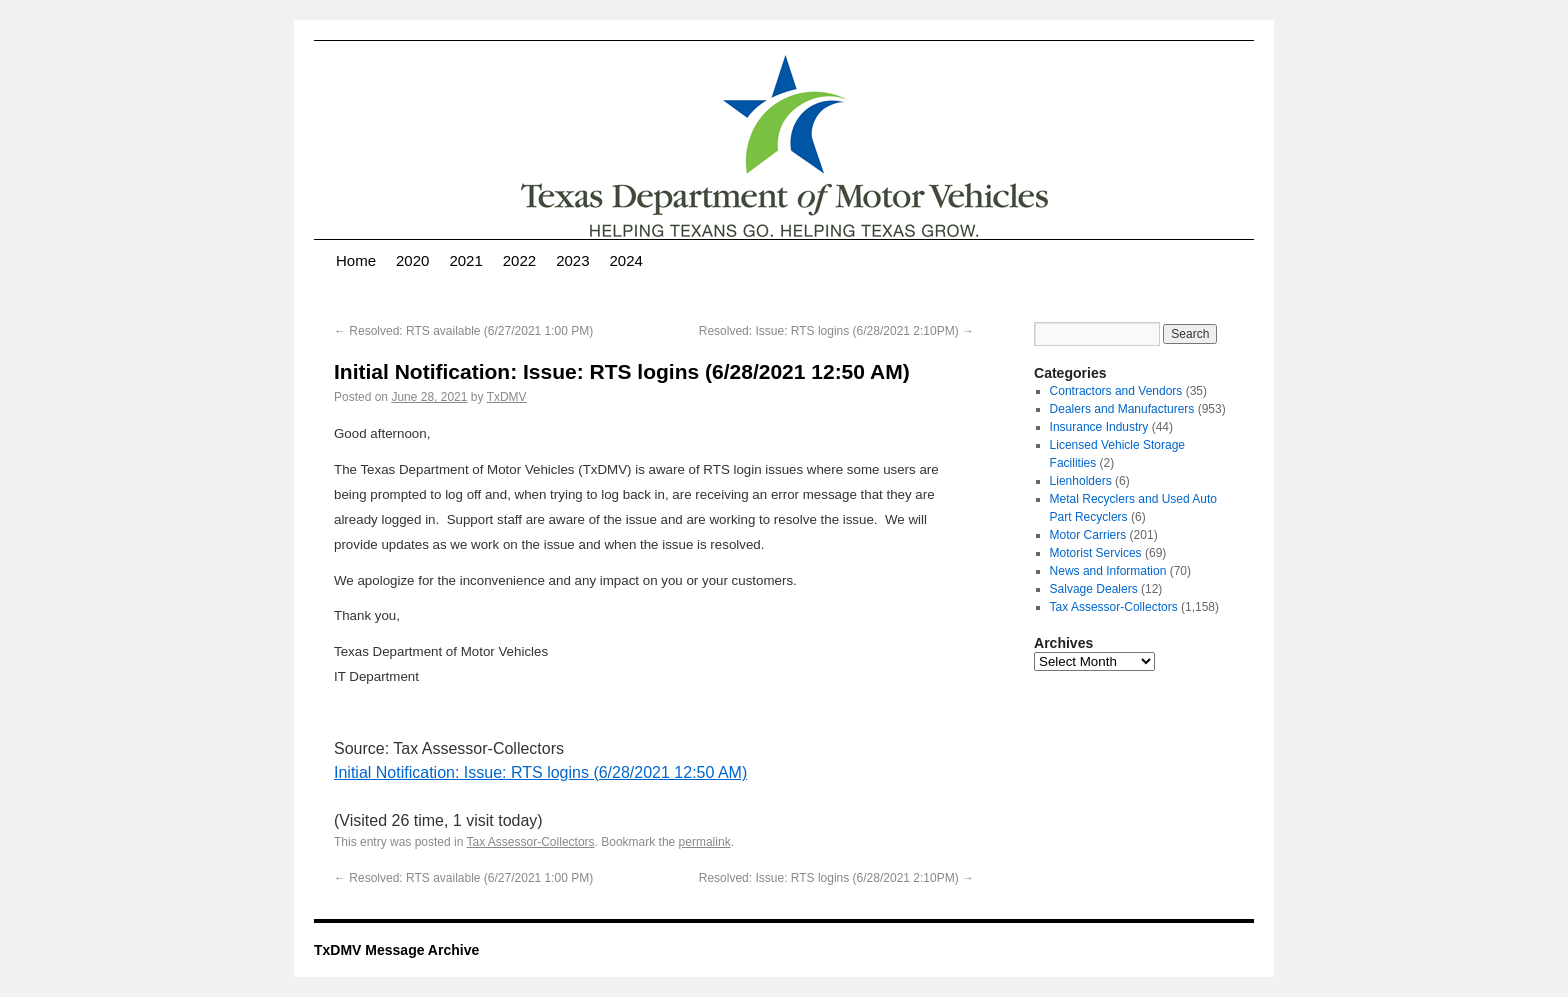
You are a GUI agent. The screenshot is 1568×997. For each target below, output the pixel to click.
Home (356, 260)
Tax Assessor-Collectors (531, 842)
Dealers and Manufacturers (1122, 409)
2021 (465, 260)
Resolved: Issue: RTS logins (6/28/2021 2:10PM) (836, 331)
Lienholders (1081, 481)
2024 (626, 260)
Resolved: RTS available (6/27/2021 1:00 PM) (463, 331)
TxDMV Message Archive (396, 950)
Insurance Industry (1099, 427)
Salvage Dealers (1094, 589)
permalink (705, 842)
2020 (412, 260)
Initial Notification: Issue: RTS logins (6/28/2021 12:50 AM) (540, 772)
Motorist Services (1096, 553)
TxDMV (507, 397)
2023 (572, 260)
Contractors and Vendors (1116, 391)
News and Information (1108, 571)
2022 (519, 260)
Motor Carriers (1088, 535)
